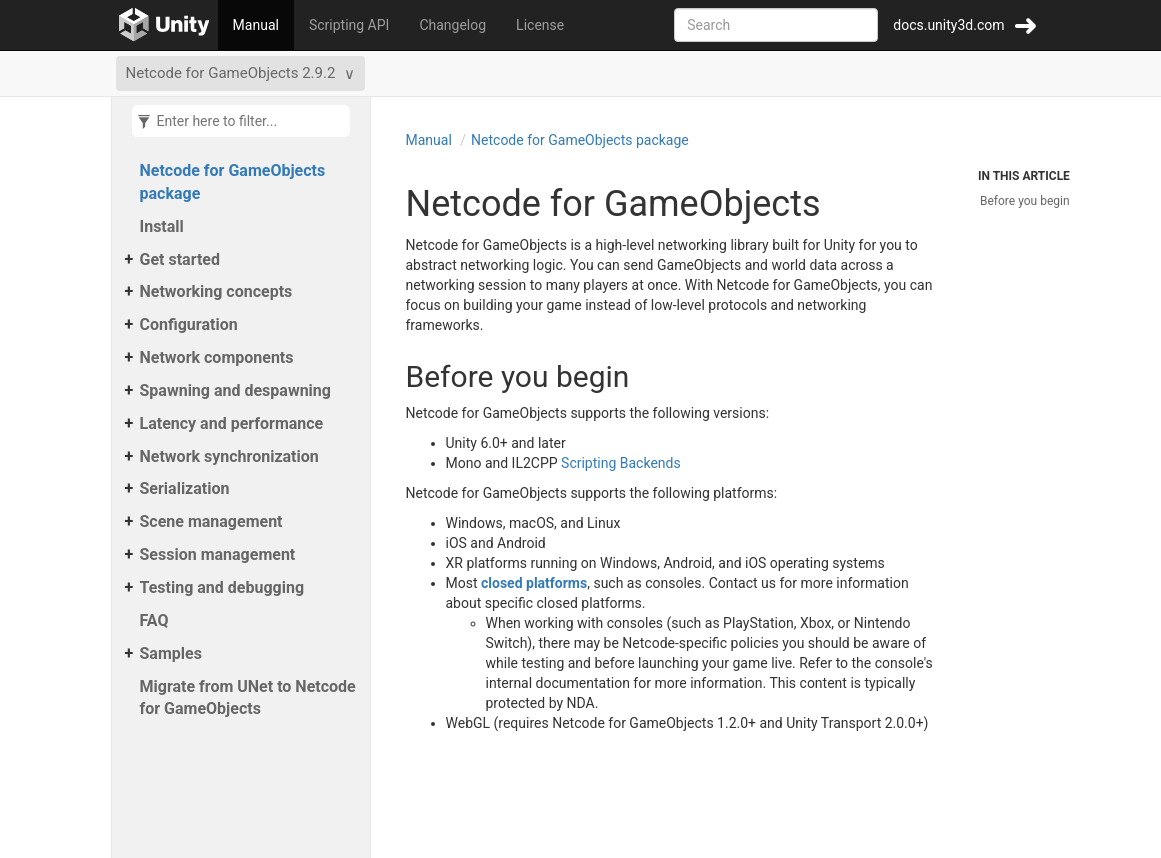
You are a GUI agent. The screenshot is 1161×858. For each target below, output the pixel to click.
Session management (218, 554)
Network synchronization (229, 456)
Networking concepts (216, 291)
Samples (171, 653)
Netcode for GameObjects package (233, 182)
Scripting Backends (621, 463)
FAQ (154, 620)
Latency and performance (232, 423)
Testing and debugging (222, 587)
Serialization (185, 488)
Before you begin (1025, 201)
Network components (217, 357)
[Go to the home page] (164, 25)
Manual (256, 25)
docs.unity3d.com (948, 25)
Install (162, 226)
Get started (180, 259)
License (540, 25)
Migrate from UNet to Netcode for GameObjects (248, 698)
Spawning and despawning (235, 390)
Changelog (452, 25)
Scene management (211, 521)
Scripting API (349, 25)
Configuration (189, 324)
